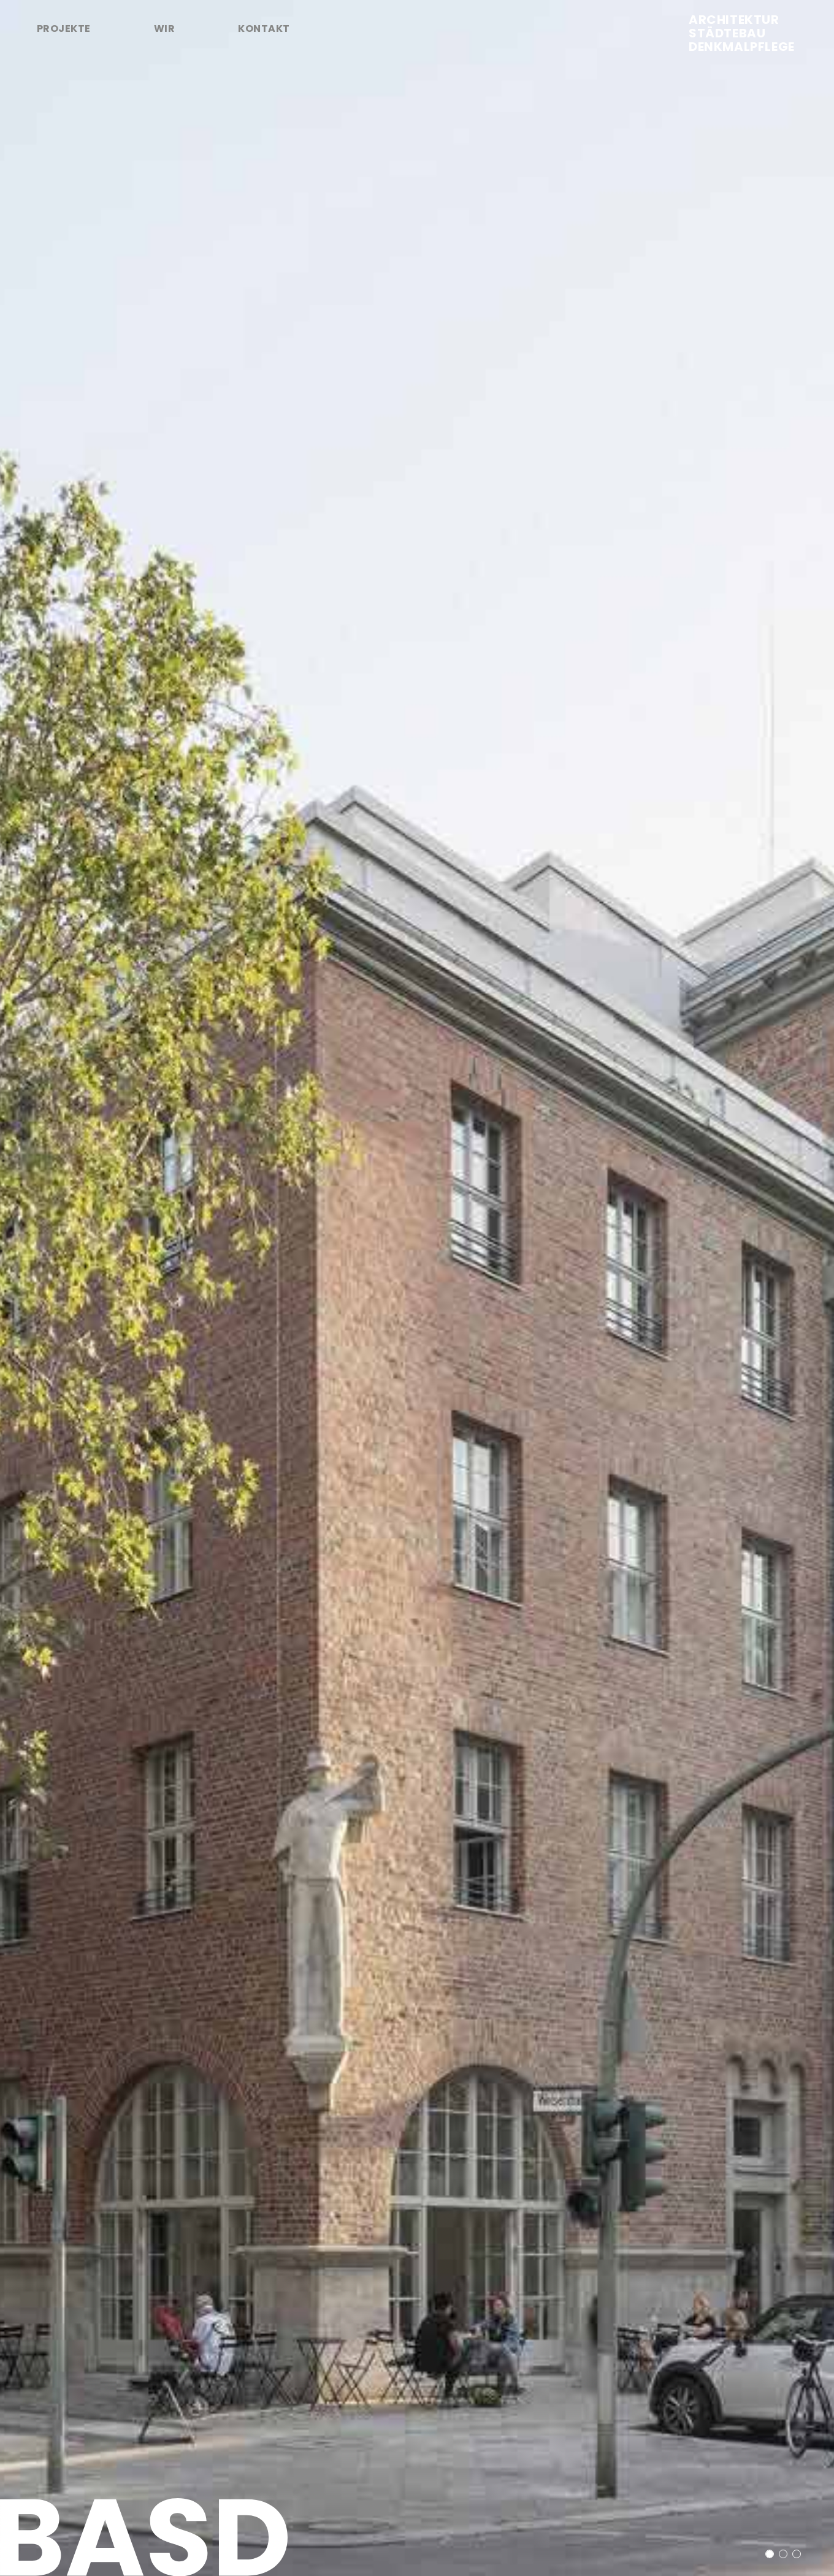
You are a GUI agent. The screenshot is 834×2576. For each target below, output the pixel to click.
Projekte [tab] (64, 28)
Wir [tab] (164, 28)
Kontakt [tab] (263, 28)
